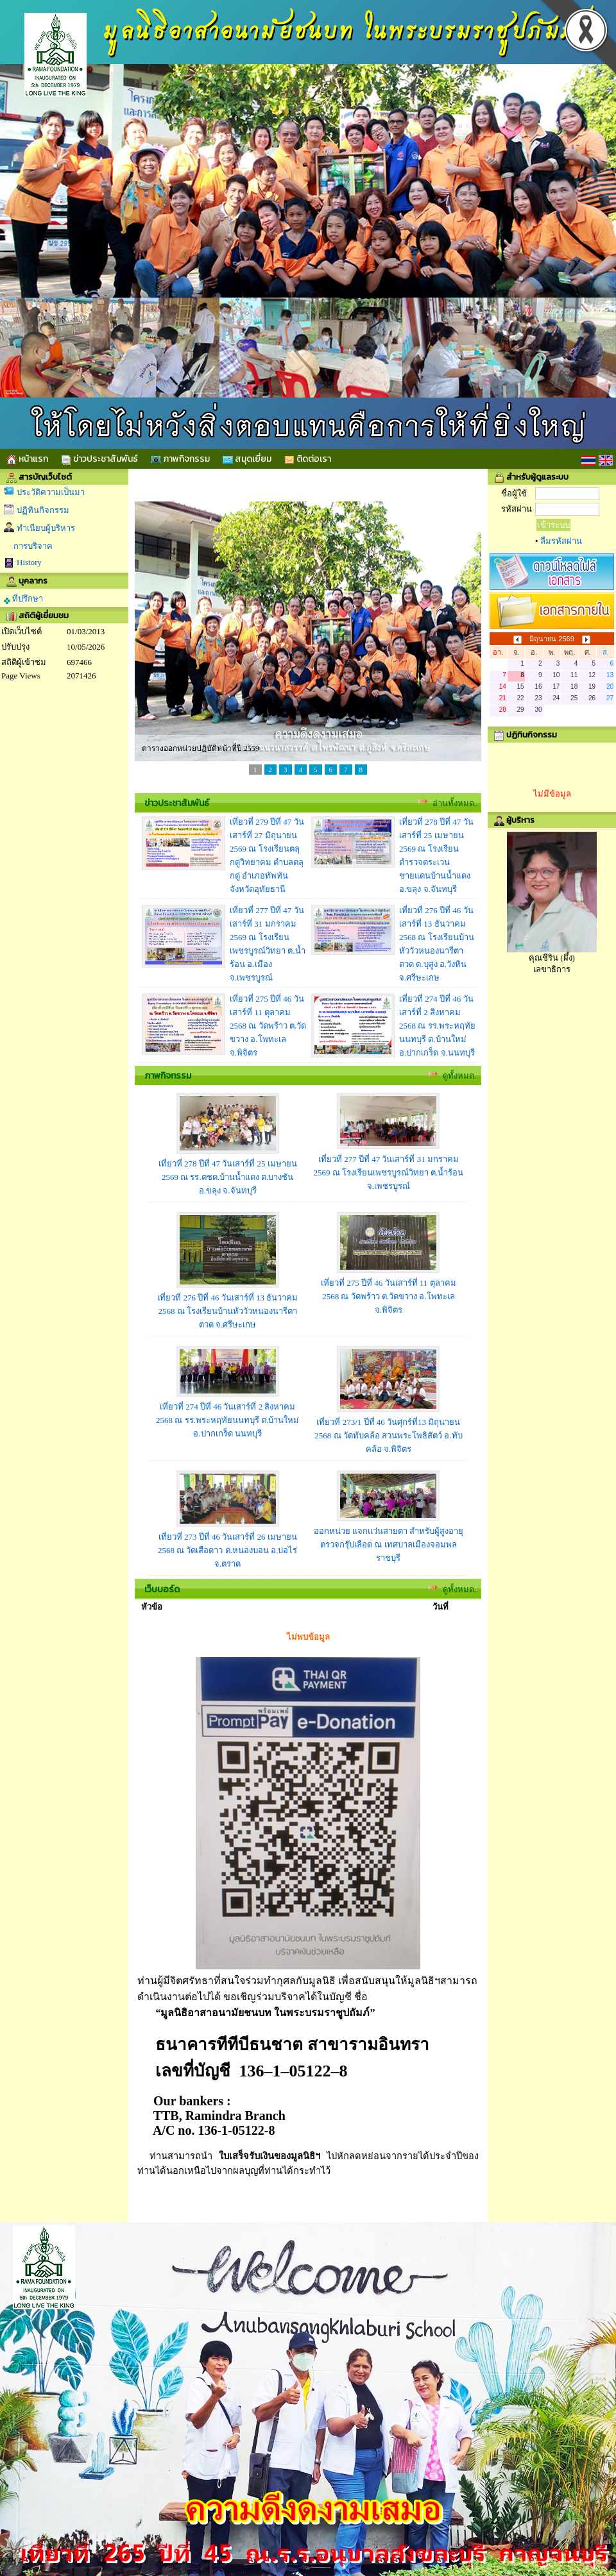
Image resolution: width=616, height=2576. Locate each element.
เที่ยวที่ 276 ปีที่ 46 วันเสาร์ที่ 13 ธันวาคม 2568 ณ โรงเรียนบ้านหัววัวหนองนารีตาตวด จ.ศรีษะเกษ (227, 1311)
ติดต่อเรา (307, 459)
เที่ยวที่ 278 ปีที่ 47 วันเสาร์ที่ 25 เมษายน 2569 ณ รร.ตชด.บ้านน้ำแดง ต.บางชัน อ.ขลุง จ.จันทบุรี (227, 1177)
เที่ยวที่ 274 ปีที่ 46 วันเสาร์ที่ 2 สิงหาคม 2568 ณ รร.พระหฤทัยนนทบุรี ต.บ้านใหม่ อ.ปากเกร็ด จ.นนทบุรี (437, 1025)
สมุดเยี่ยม (247, 459)
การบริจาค (33, 546)
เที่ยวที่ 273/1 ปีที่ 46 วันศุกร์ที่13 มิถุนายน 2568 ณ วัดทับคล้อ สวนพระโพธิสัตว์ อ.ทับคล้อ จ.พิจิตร (388, 1435)
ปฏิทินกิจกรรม (43, 510)
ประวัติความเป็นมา (51, 492)
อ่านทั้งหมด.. (455, 803)
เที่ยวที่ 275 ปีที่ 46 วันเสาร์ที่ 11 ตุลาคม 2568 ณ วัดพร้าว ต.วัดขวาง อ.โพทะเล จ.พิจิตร (268, 1025)
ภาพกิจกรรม (180, 459)
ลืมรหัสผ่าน (561, 541)
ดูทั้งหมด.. (461, 1076)
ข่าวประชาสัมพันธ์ (99, 459)
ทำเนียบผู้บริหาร (46, 528)
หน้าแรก (27, 459)
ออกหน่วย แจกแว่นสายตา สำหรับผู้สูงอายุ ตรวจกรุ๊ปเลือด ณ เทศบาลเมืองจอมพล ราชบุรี (389, 1544)
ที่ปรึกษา (23, 599)
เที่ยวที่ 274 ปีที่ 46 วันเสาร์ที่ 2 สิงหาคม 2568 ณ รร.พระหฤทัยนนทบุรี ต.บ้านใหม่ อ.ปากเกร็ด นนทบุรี (227, 1420)
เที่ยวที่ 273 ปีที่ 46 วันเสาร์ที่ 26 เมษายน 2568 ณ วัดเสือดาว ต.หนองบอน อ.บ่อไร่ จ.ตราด (228, 1550)
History (29, 562)
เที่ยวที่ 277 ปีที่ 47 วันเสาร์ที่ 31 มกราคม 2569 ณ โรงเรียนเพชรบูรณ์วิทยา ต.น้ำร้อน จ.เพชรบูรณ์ (388, 1172)
